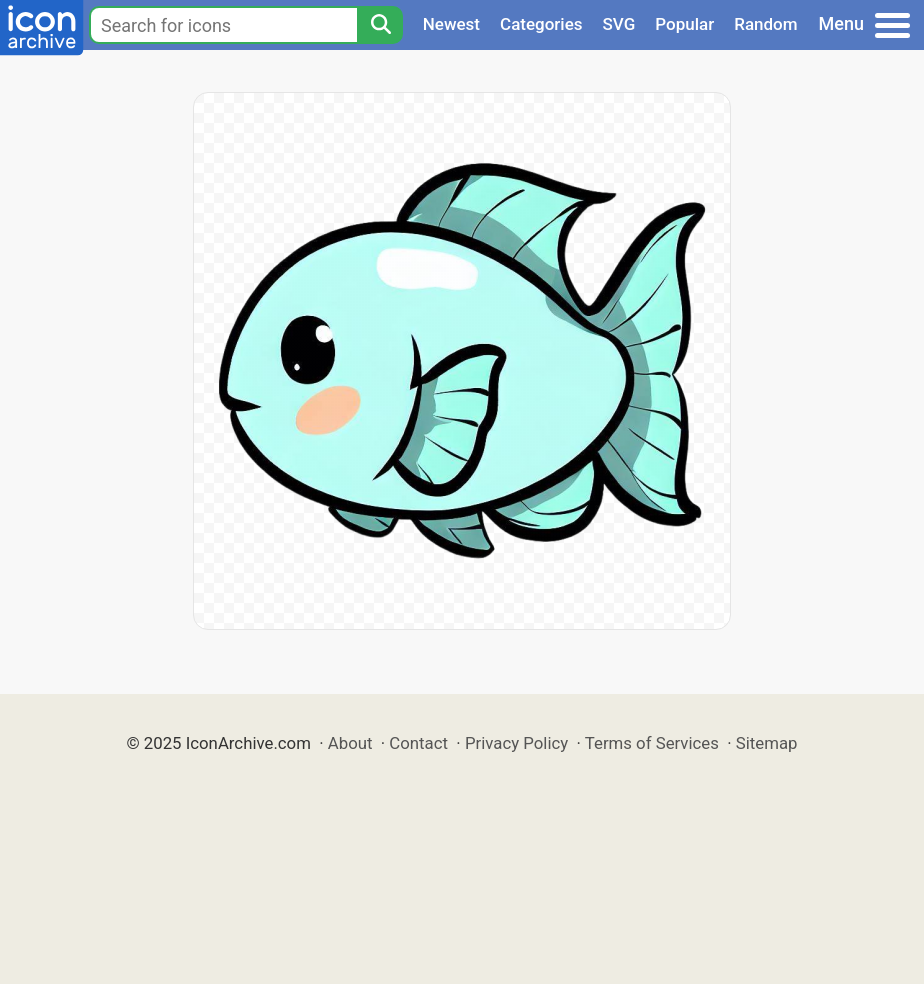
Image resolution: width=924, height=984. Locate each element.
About (350, 743)
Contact (418, 743)
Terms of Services (652, 743)
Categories (541, 24)
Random (765, 24)
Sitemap (767, 743)
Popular (684, 24)
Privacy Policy (516, 743)
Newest (451, 24)
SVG (619, 24)
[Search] (380, 25)
